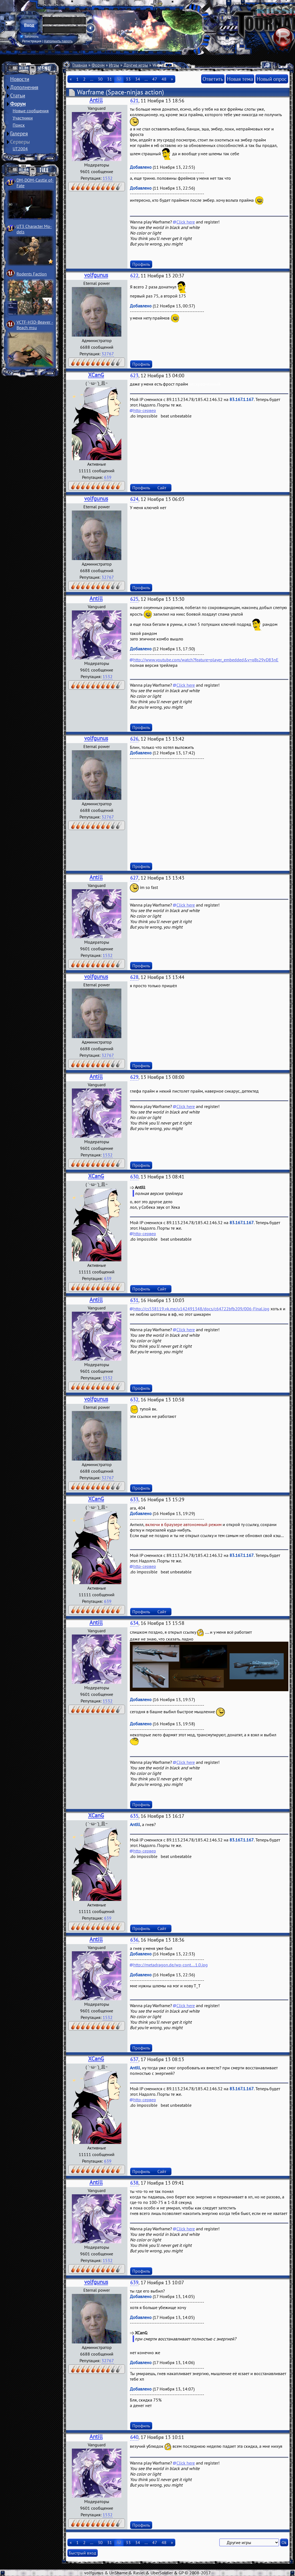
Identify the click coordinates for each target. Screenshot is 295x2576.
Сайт (161, 487)
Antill (96, 100)
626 (134, 739)
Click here (185, 222)
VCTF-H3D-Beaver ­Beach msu (35, 324)
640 (134, 2437)
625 (134, 599)
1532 (108, 178)
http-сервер (144, 410)
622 (134, 275)
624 (134, 499)
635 (134, 1816)
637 (134, 2059)
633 (134, 1499)
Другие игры (136, 65)
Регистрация (31, 41)
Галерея (19, 133)
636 (134, 1940)
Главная (79, 65)
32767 (108, 353)
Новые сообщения (31, 110)
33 (128, 79)
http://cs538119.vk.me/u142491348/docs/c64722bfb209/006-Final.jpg (201, 1308)
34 (137, 79)
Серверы (20, 141)
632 (134, 1399)
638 (134, 2183)
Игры (114, 65)
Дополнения (24, 87)
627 (134, 878)
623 (134, 375)
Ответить (213, 78)
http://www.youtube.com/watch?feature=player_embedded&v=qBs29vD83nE (205, 659)
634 (134, 1623)
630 (134, 1177)
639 (107, 477)
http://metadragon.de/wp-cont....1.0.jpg (170, 1965)
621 (134, 100)
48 (164, 79)
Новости (19, 79)
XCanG (96, 375)
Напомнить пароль (58, 41)
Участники (23, 118)
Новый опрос (272, 78)
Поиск (19, 125)
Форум (18, 103)
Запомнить (29, 37)
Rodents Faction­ (32, 274)
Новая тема (240, 78)
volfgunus (96, 275)
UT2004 (20, 148)
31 (109, 79)
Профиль (141, 264)
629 (134, 1077)
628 (134, 977)
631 (134, 1300)
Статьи (17, 95)
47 (154, 79)
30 (100, 79)
